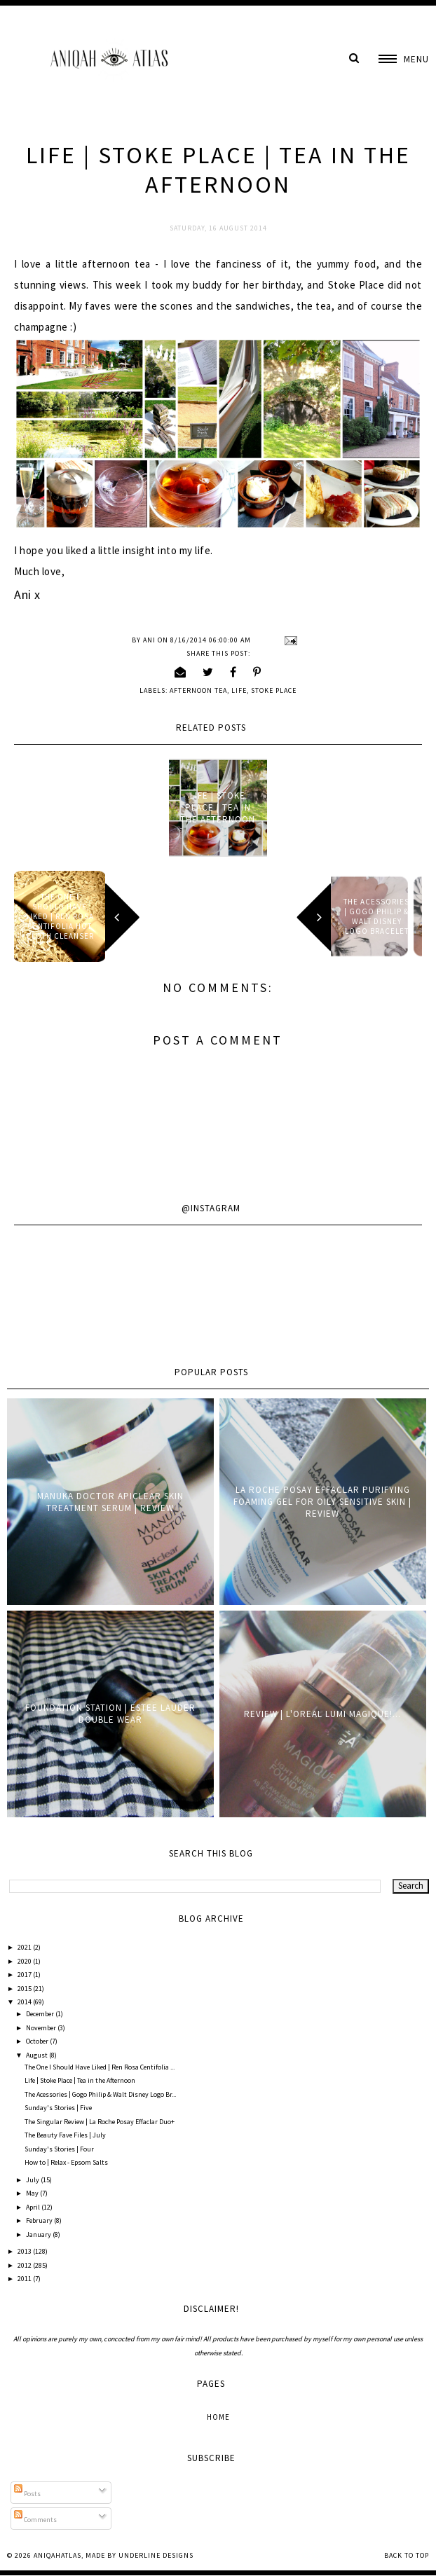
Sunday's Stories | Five (58, 2107)
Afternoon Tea (198, 690)
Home (218, 2417)
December (40, 2013)
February (40, 2220)
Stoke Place (274, 690)
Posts (27, 2493)
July (33, 2179)
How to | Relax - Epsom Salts (66, 2162)
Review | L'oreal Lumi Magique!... (322, 1714)
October (38, 2041)
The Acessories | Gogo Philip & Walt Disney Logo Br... (100, 2094)
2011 (25, 2278)
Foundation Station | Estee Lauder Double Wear (110, 1714)
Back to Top (406, 2555)
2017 (25, 1974)
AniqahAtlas (57, 2555)
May (33, 2193)
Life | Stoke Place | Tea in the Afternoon (217, 807)
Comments (35, 2519)
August (37, 2055)
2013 (25, 2251)
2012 (25, 2265)
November (41, 2027)
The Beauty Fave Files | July (65, 2135)
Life (239, 690)
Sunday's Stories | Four (59, 2149)
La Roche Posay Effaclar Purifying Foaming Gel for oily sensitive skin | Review (322, 1502)
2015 (25, 1988)
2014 (25, 2001)
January (39, 2234)
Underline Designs (155, 2555)
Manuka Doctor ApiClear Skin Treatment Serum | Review (110, 1502)
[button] (404, 59)
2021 (25, 1947)
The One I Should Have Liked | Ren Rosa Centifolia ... (100, 2067)
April (33, 2207)
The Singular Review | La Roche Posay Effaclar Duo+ (100, 2121)
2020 (25, 1961)
